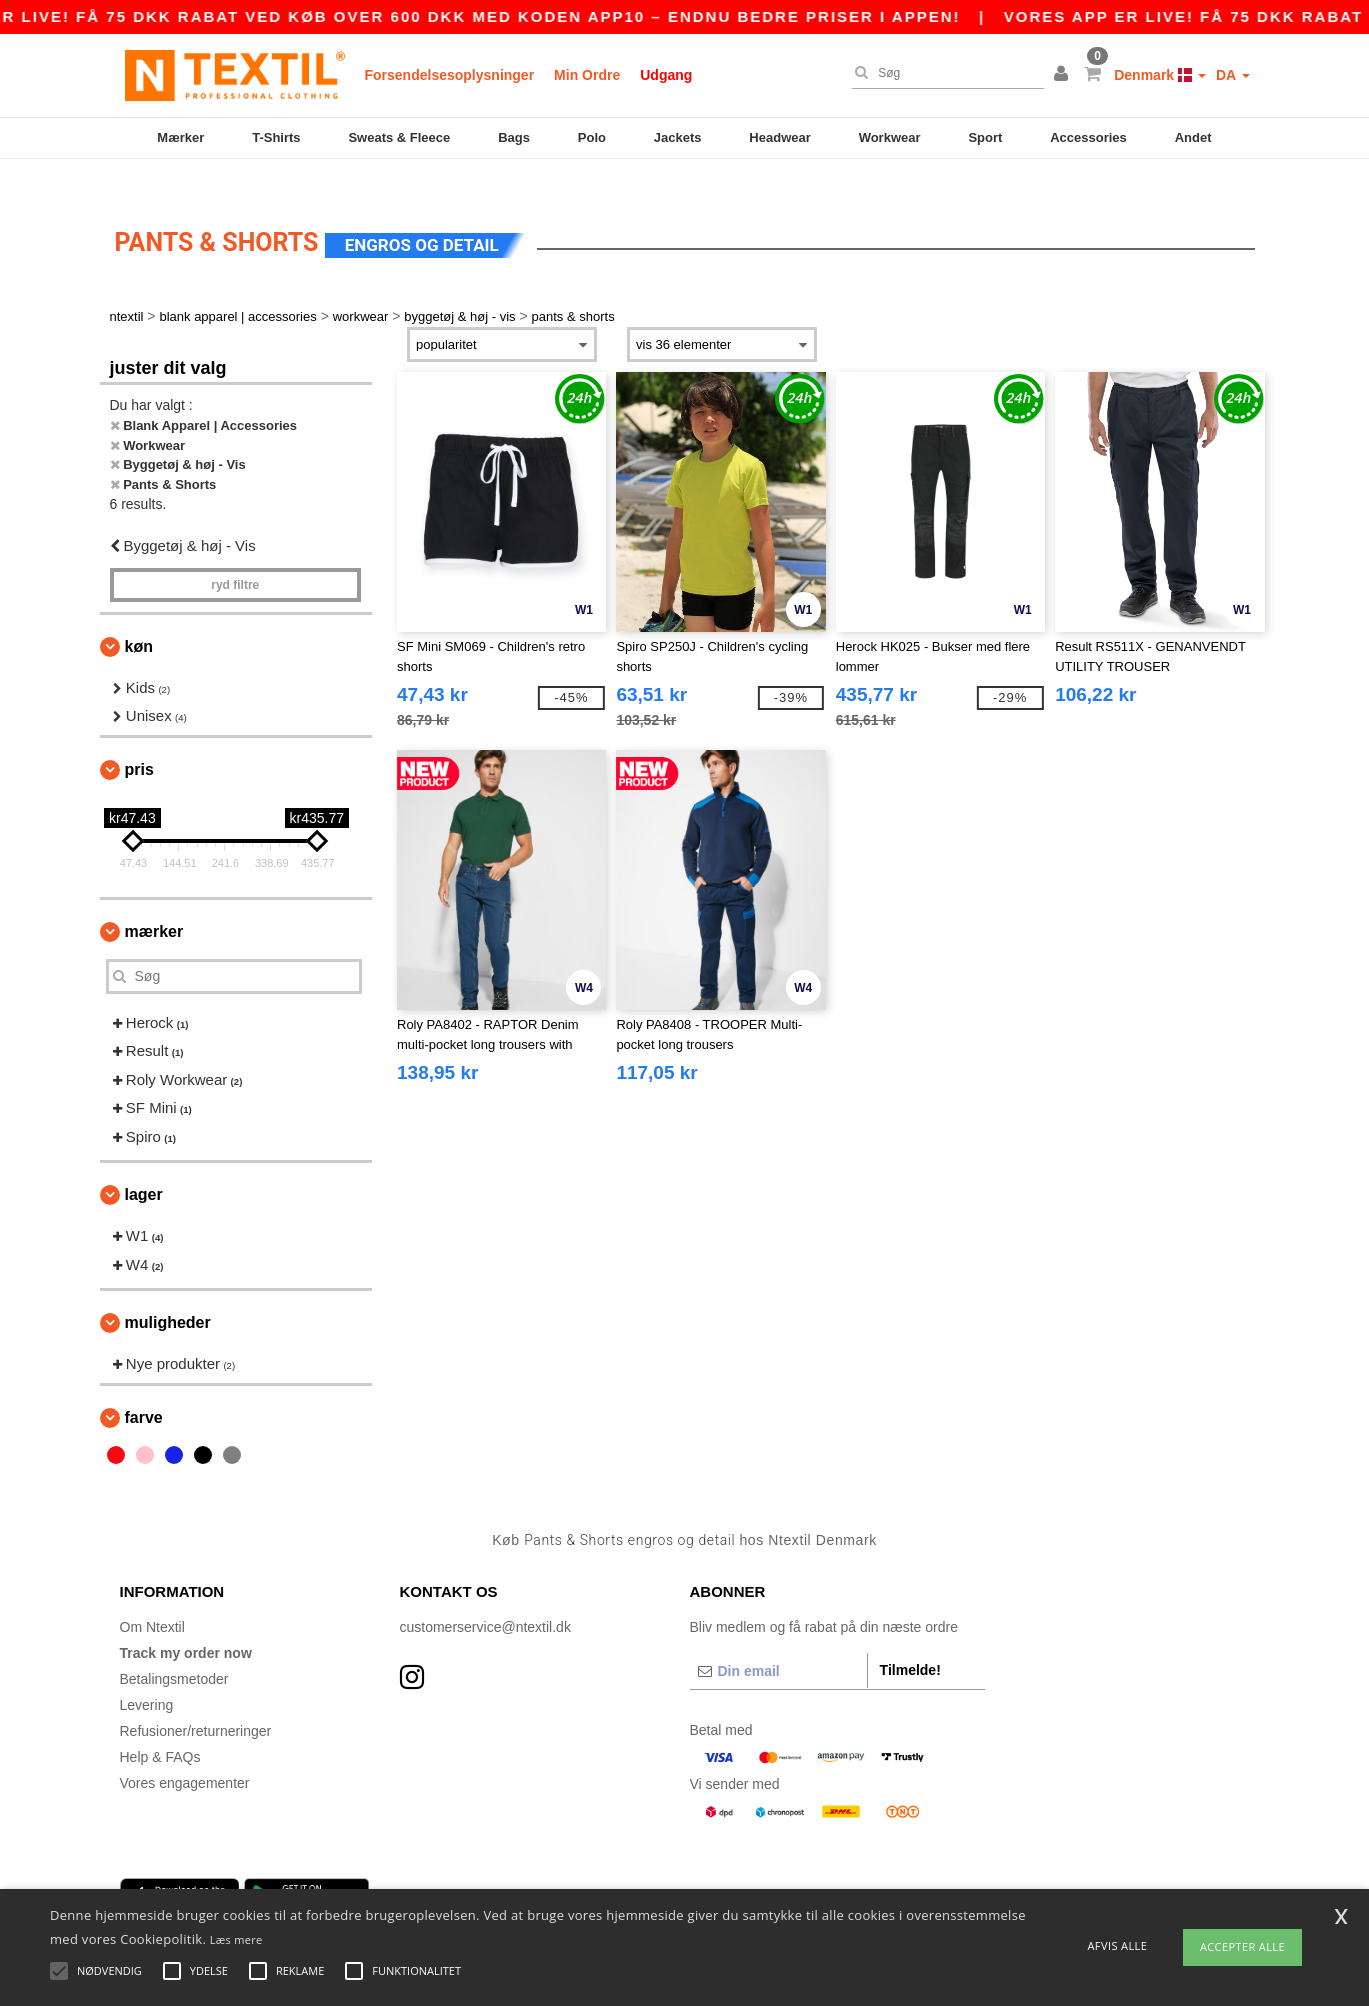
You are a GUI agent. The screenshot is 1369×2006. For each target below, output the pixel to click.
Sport (985, 137)
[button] (1064, 75)
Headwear (779, 137)
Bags (514, 137)
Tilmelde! (910, 1641)
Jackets (678, 137)
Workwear (890, 137)
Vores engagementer (185, 1754)
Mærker (180, 137)
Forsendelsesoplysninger (450, 75)
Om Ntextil (152, 1598)
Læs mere (236, 1939)
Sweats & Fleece (399, 137)
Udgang (666, 75)
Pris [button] (139, 739)
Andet (1193, 137)
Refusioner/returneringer (196, 1702)
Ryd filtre (235, 555)
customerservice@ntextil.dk (485, 1598)
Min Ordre (587, 75)
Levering (147, 1676)
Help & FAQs (160, 1728)
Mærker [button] (154, 901)
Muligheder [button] (168, 1293)
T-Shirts (276, 137)
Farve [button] (144, 1387)
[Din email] (778, 1642)
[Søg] (943, 73)
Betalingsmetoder (174, 1650)
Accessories (1088, 137)
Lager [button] (144, 1165)
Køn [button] (139, 616)
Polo (592, 137)
